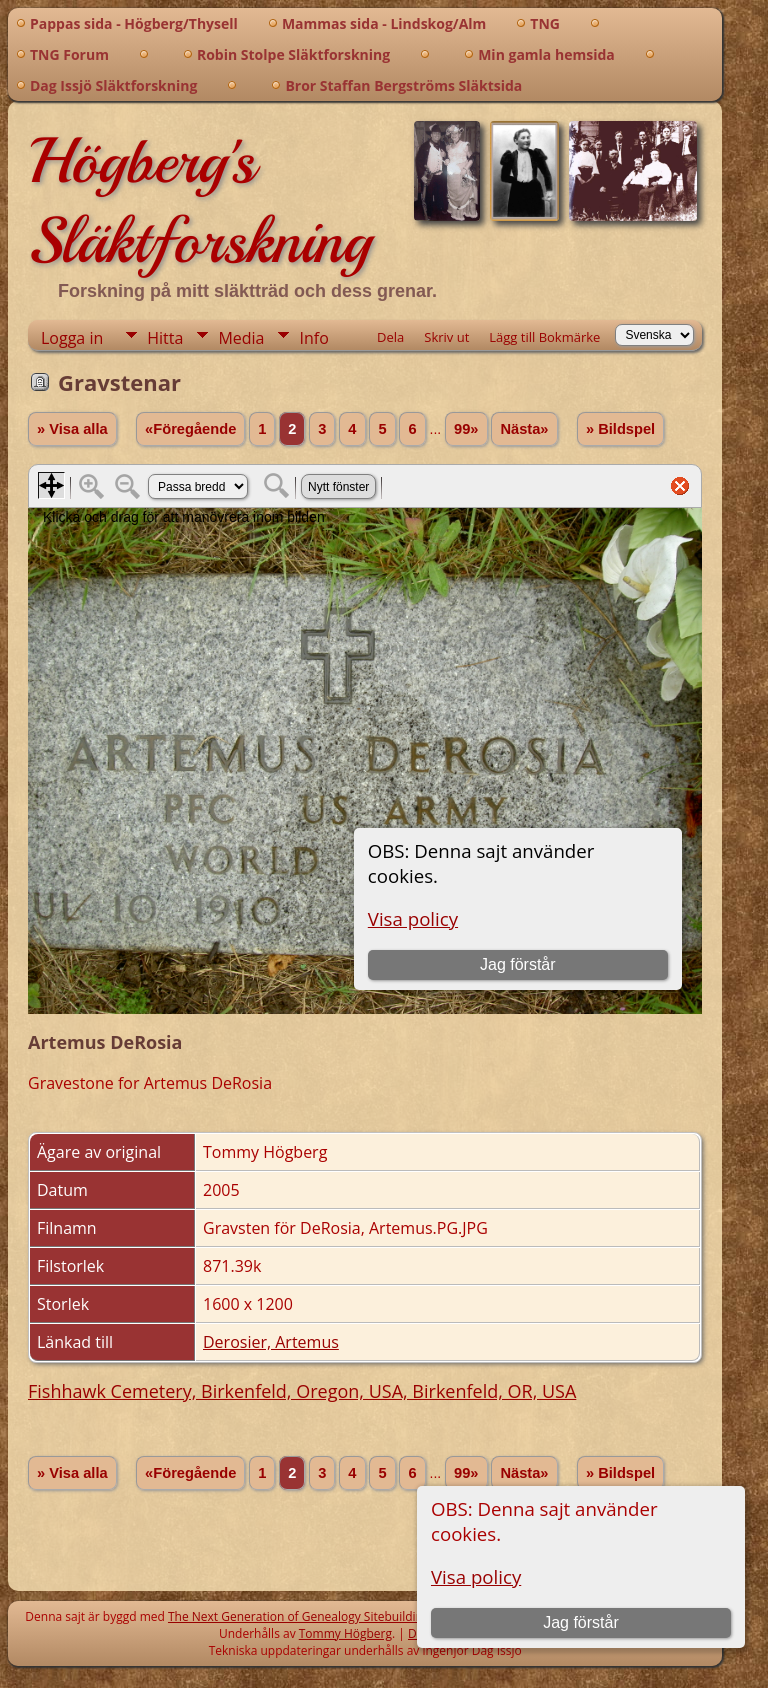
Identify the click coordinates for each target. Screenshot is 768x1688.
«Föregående (190, 429)
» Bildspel (620, 429)
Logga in (72, 338)
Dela (390, 337)
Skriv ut (446, 337)
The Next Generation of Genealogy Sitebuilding (299, 1616)
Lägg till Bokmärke (544, 337)
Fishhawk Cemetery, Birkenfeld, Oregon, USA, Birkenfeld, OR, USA (302, 1391)
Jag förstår (581, 1622)
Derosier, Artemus (271, 1342)
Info (313, 338)
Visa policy (476, 1576)
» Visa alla (72, 429)
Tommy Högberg (345, 1633)
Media (241, 338)
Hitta (165, 338)
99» (466, 429)
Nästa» (524, 429)
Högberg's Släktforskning (199, 201)
